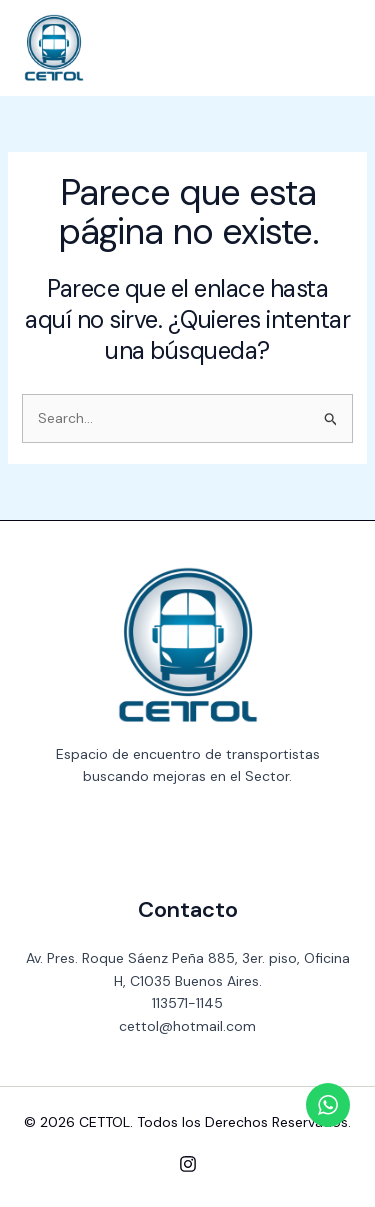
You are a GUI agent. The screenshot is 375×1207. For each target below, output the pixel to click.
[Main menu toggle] (330, 47)
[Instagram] (188, 1164)
